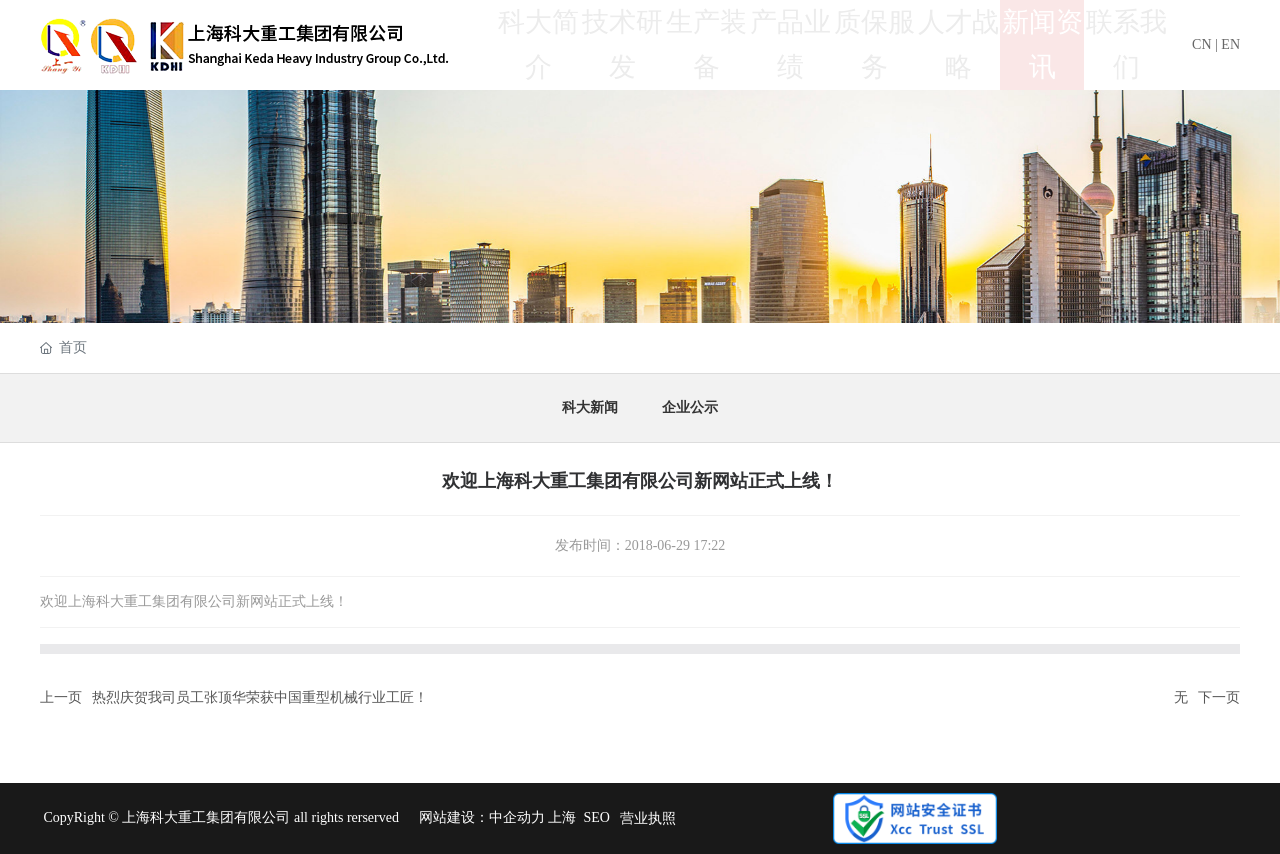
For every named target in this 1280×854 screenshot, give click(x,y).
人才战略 (958, 44)
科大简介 (538, 44)
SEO (596, 817)
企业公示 (690, 407)
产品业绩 (790, 44)
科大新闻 (590, 407)
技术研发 (622, 44)
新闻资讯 (1042, 44)
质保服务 (874, 44)
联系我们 (1126, 44)
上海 (562, 817)
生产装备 (706, 44)
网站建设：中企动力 (482, 817)
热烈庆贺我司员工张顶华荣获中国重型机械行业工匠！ (260, 697)
